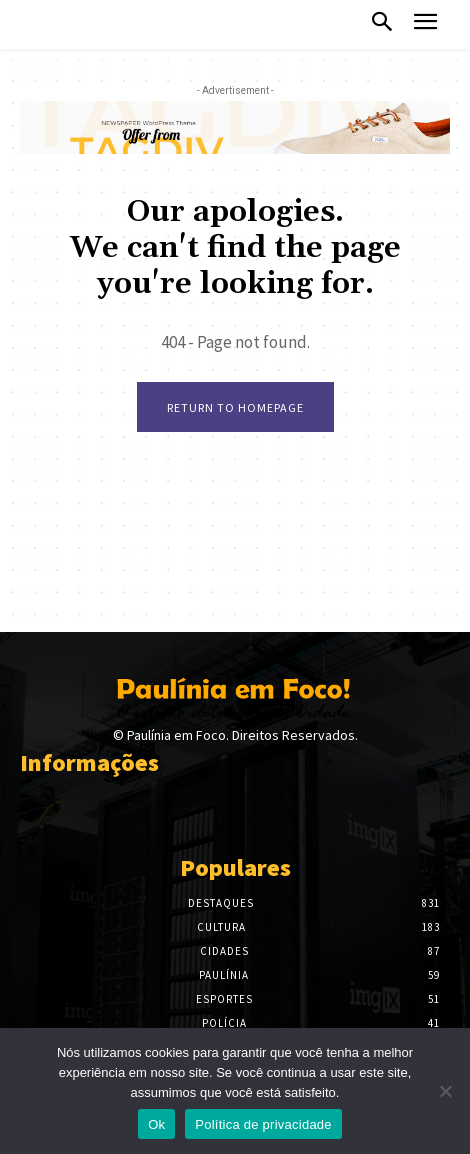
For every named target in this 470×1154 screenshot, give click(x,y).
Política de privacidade (263, 1124)
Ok (156, 1124)
